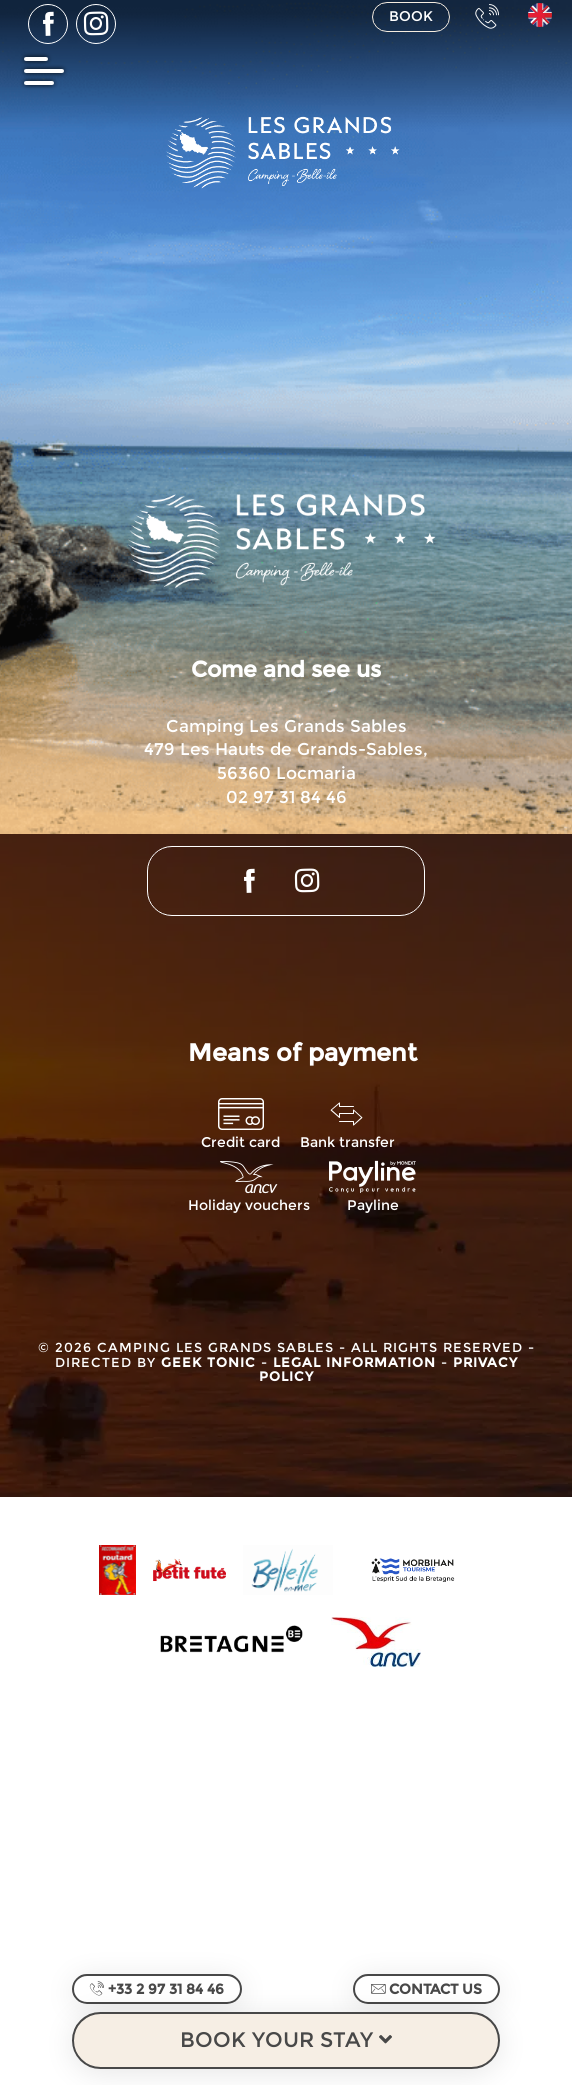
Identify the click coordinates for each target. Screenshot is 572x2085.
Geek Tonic (208, 1362)
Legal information (357, 1362)
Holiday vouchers (249, 1205)
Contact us (426, 1989)
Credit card (240, 1142)
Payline (373, 1205)
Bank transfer (347, 1142)
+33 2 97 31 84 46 (157, 1989)
